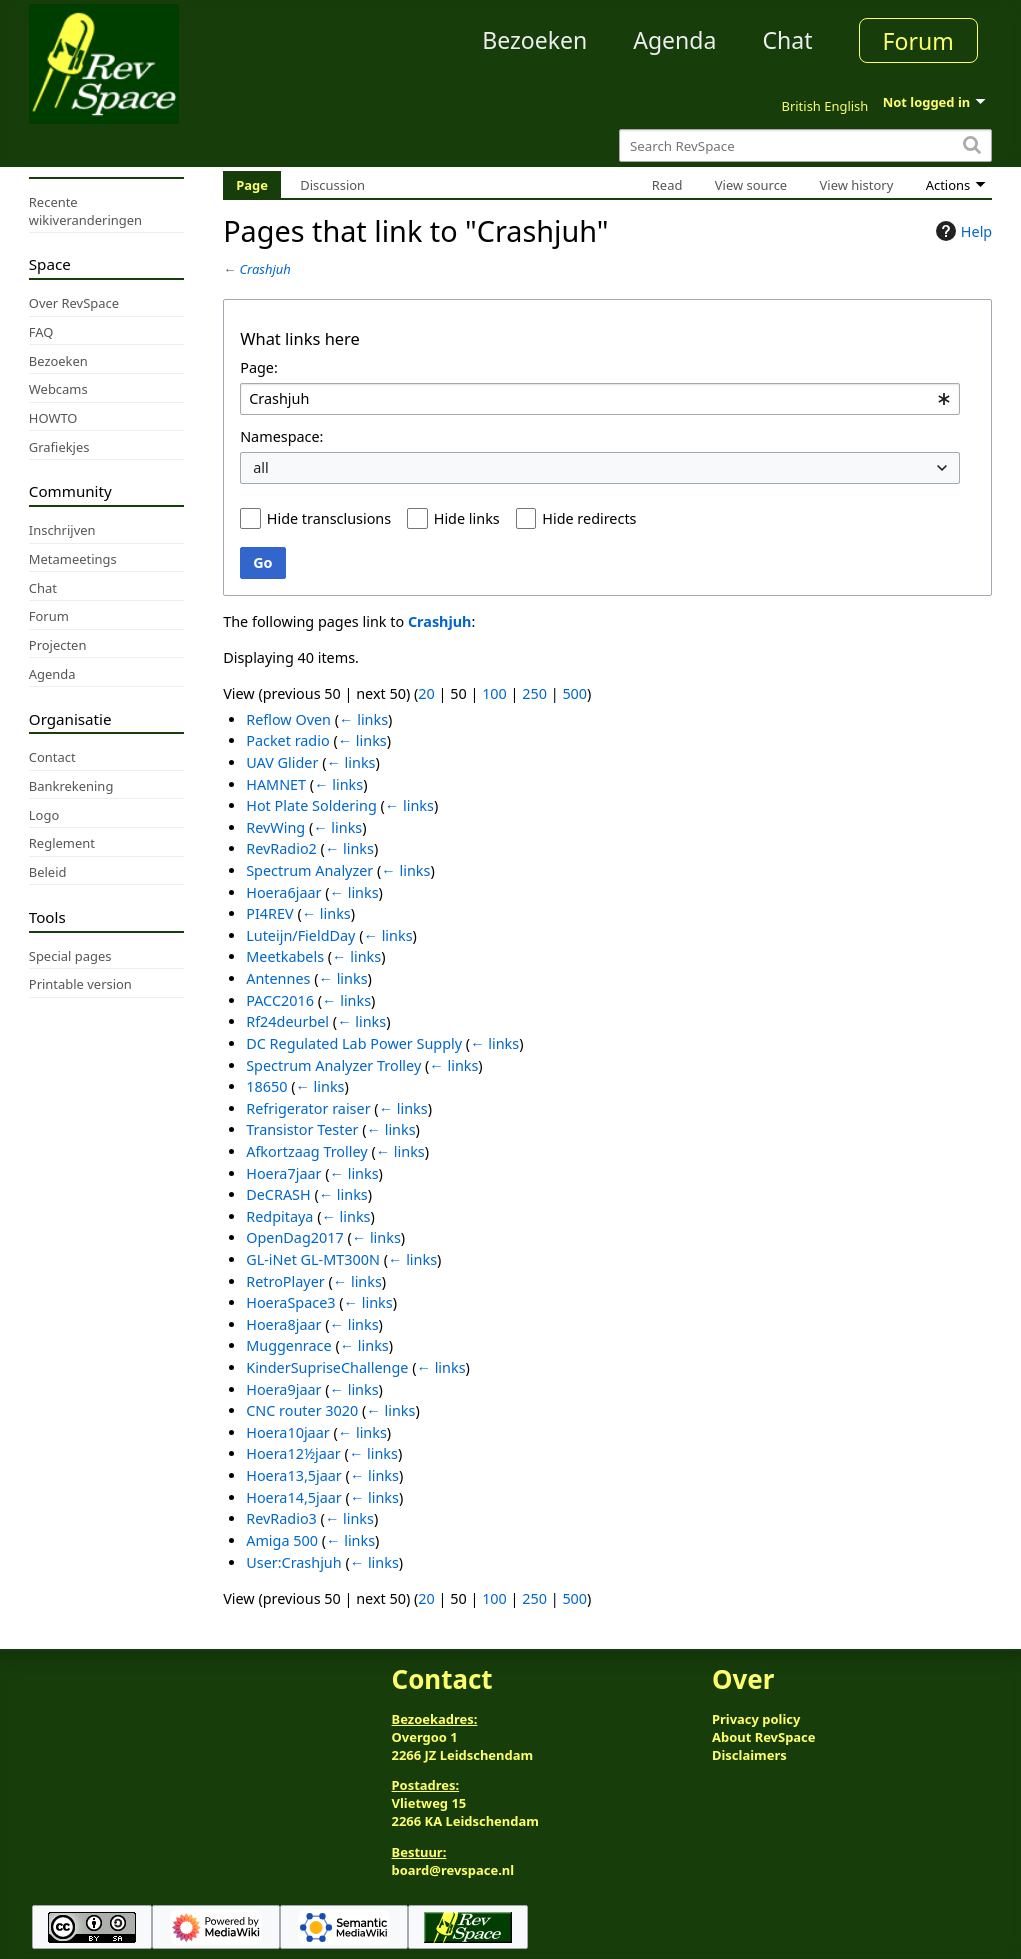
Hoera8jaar (283, 1324)
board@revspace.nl (453, 1870)
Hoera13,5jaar (294, 1475)
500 (574, 693)
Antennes (278, 978)
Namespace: (281, 436)
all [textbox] (261, 467)
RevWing (275, 827)
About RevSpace (764, 1737)
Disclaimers (749, 1755)
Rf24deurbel (287, 1021)
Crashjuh (265, 269)
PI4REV (269, 913)
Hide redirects (589, 518)
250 (534, 693)
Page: (259, 367)
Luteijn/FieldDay (300, 935)
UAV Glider (282, 762)
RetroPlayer (285, 1281)
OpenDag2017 (294, 1237)
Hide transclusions (329, 518)
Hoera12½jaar (293, 1453)
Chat (787, 40)
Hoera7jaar (283, 1173)
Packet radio (287, 740)
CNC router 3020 (302, 1410)
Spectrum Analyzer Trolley (333, 1065)
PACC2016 (280, 1000)
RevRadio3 (281, 1518)
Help (961, 231)
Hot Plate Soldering (311, 805)
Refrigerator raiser (308, 1108)
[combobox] (600, 399)
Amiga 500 (282, 1540)
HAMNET (276, 784)
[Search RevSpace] (805, 145)
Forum (918, 41)
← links (363, 719)
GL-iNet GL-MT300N (313, 1259)
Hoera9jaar (283, 1389)
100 (494, 693)
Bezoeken (534, 40)
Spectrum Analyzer (309, 870)
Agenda (674, 40)
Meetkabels (285, 956)
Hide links (467, 518)
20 (426, 693)
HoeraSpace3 (290, 1302)
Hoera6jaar (283, 892)
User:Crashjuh (293, 1562)
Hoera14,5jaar (294, 1497)
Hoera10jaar (287, 1432)
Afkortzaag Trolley (306, 1151)
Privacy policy (756, 1719)
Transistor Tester (302, 1129)
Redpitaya (279, 1216)
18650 (266, 1086)
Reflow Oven (288, 719)
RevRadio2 (281, 848)
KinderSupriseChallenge (327, 1367)
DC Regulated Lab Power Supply (354, 1043)
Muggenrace (288, 1345)
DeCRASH (278, 1194)
